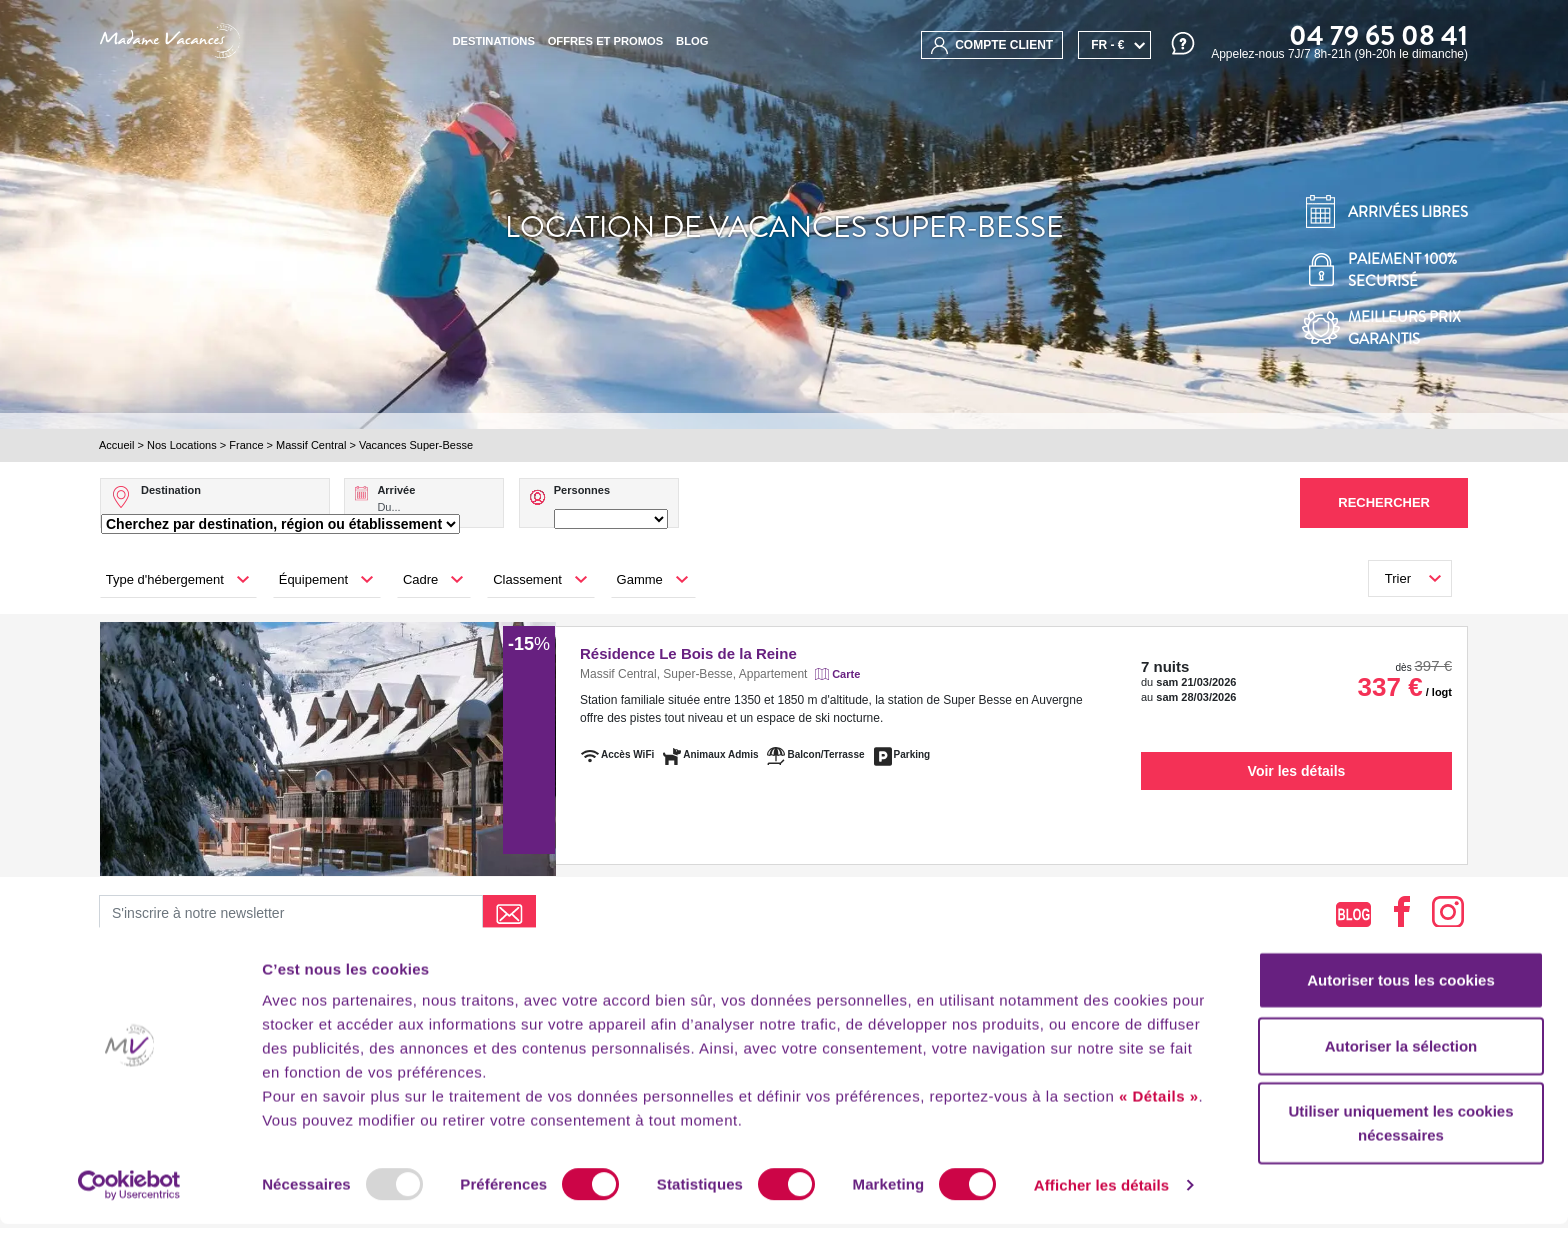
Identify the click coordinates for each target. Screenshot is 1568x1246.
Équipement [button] (313, 579)
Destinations (493, 41)
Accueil (116, 445)
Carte (846, 674)
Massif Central (311, 445)
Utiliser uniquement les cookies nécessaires (1400, 1144)
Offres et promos (606, 41)
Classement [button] (527, 579)
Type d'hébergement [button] (165, 579)
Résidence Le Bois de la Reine (688, 653)
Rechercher (1384, 502)
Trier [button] (1398, 578)
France (246, 445)
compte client (992, 45)
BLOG (692, 41)
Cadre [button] (420, 579)
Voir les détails (1297, 771)
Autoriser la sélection (1401, 1067)
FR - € (1107, 45)
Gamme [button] (640, 579)
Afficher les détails (1101, 1206)
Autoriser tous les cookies (1401, 1001)
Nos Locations (182, 445)
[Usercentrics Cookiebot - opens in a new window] (129, 1207)
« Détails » (1159, 1117)
